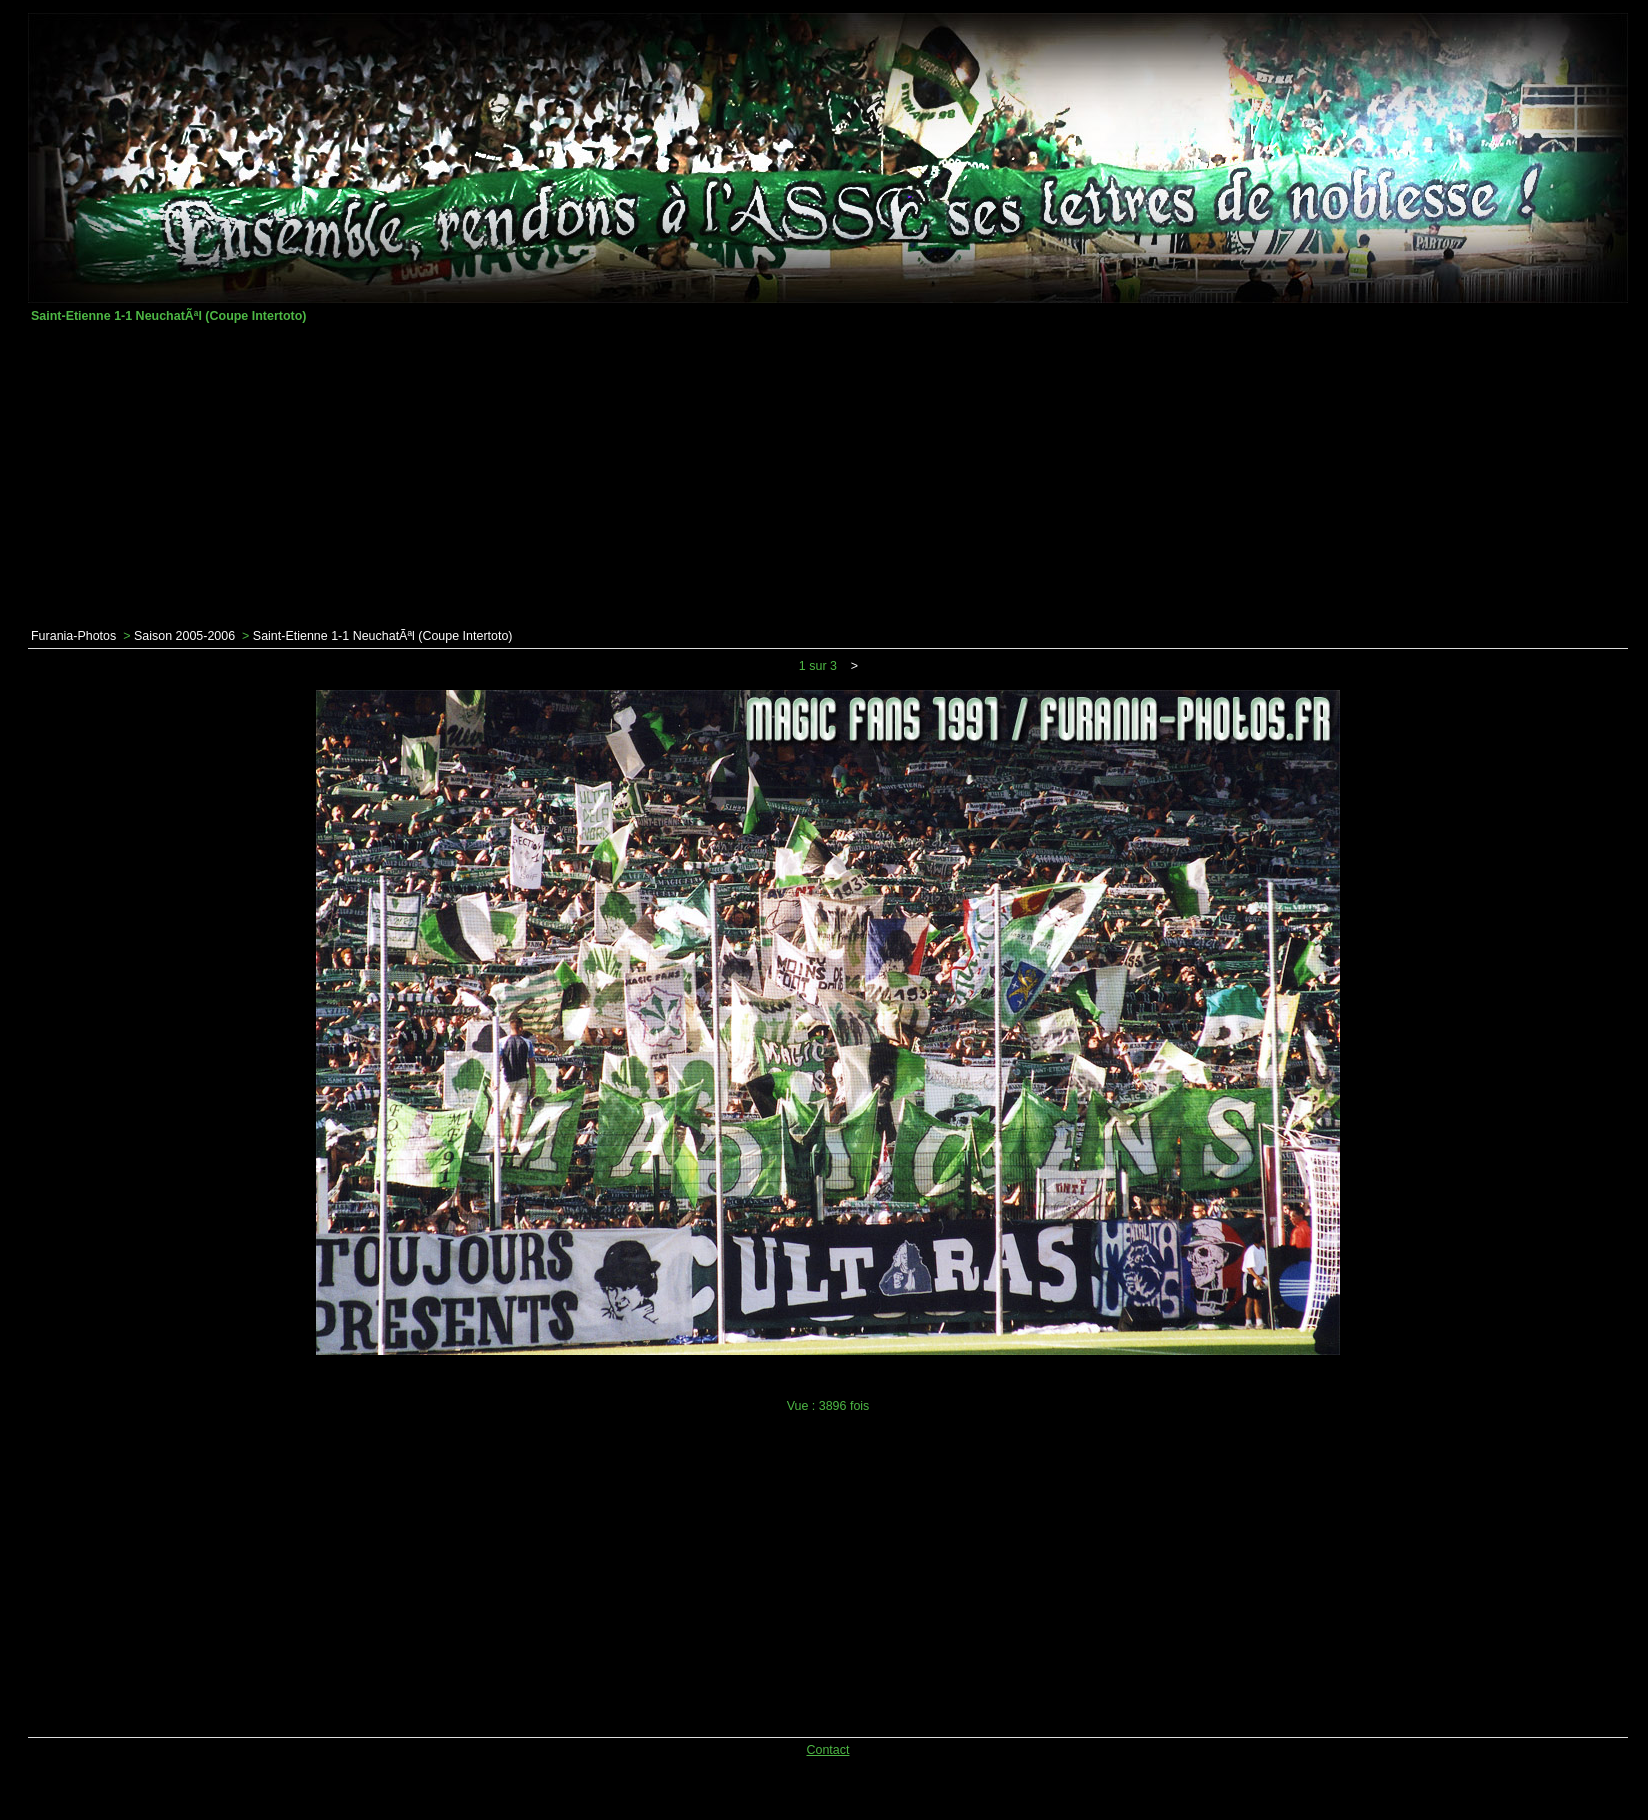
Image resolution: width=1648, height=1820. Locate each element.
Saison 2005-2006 (184, 636)
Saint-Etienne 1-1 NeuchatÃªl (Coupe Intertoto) (383, 636)
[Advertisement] (828, 476)
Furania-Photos (73, 636)
